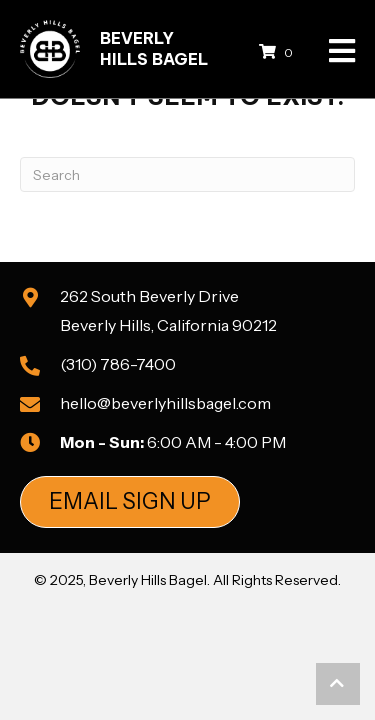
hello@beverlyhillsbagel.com (165, 403)
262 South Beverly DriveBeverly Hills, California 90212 (168, 310)
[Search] (187, 174)
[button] (130, 502)
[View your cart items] (279, 51)
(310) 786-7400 (118, 364)
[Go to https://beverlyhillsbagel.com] (132, 49)
